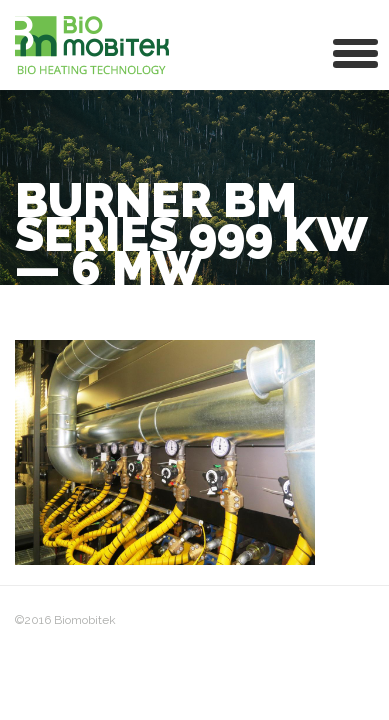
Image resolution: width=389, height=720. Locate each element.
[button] (356, 51)
